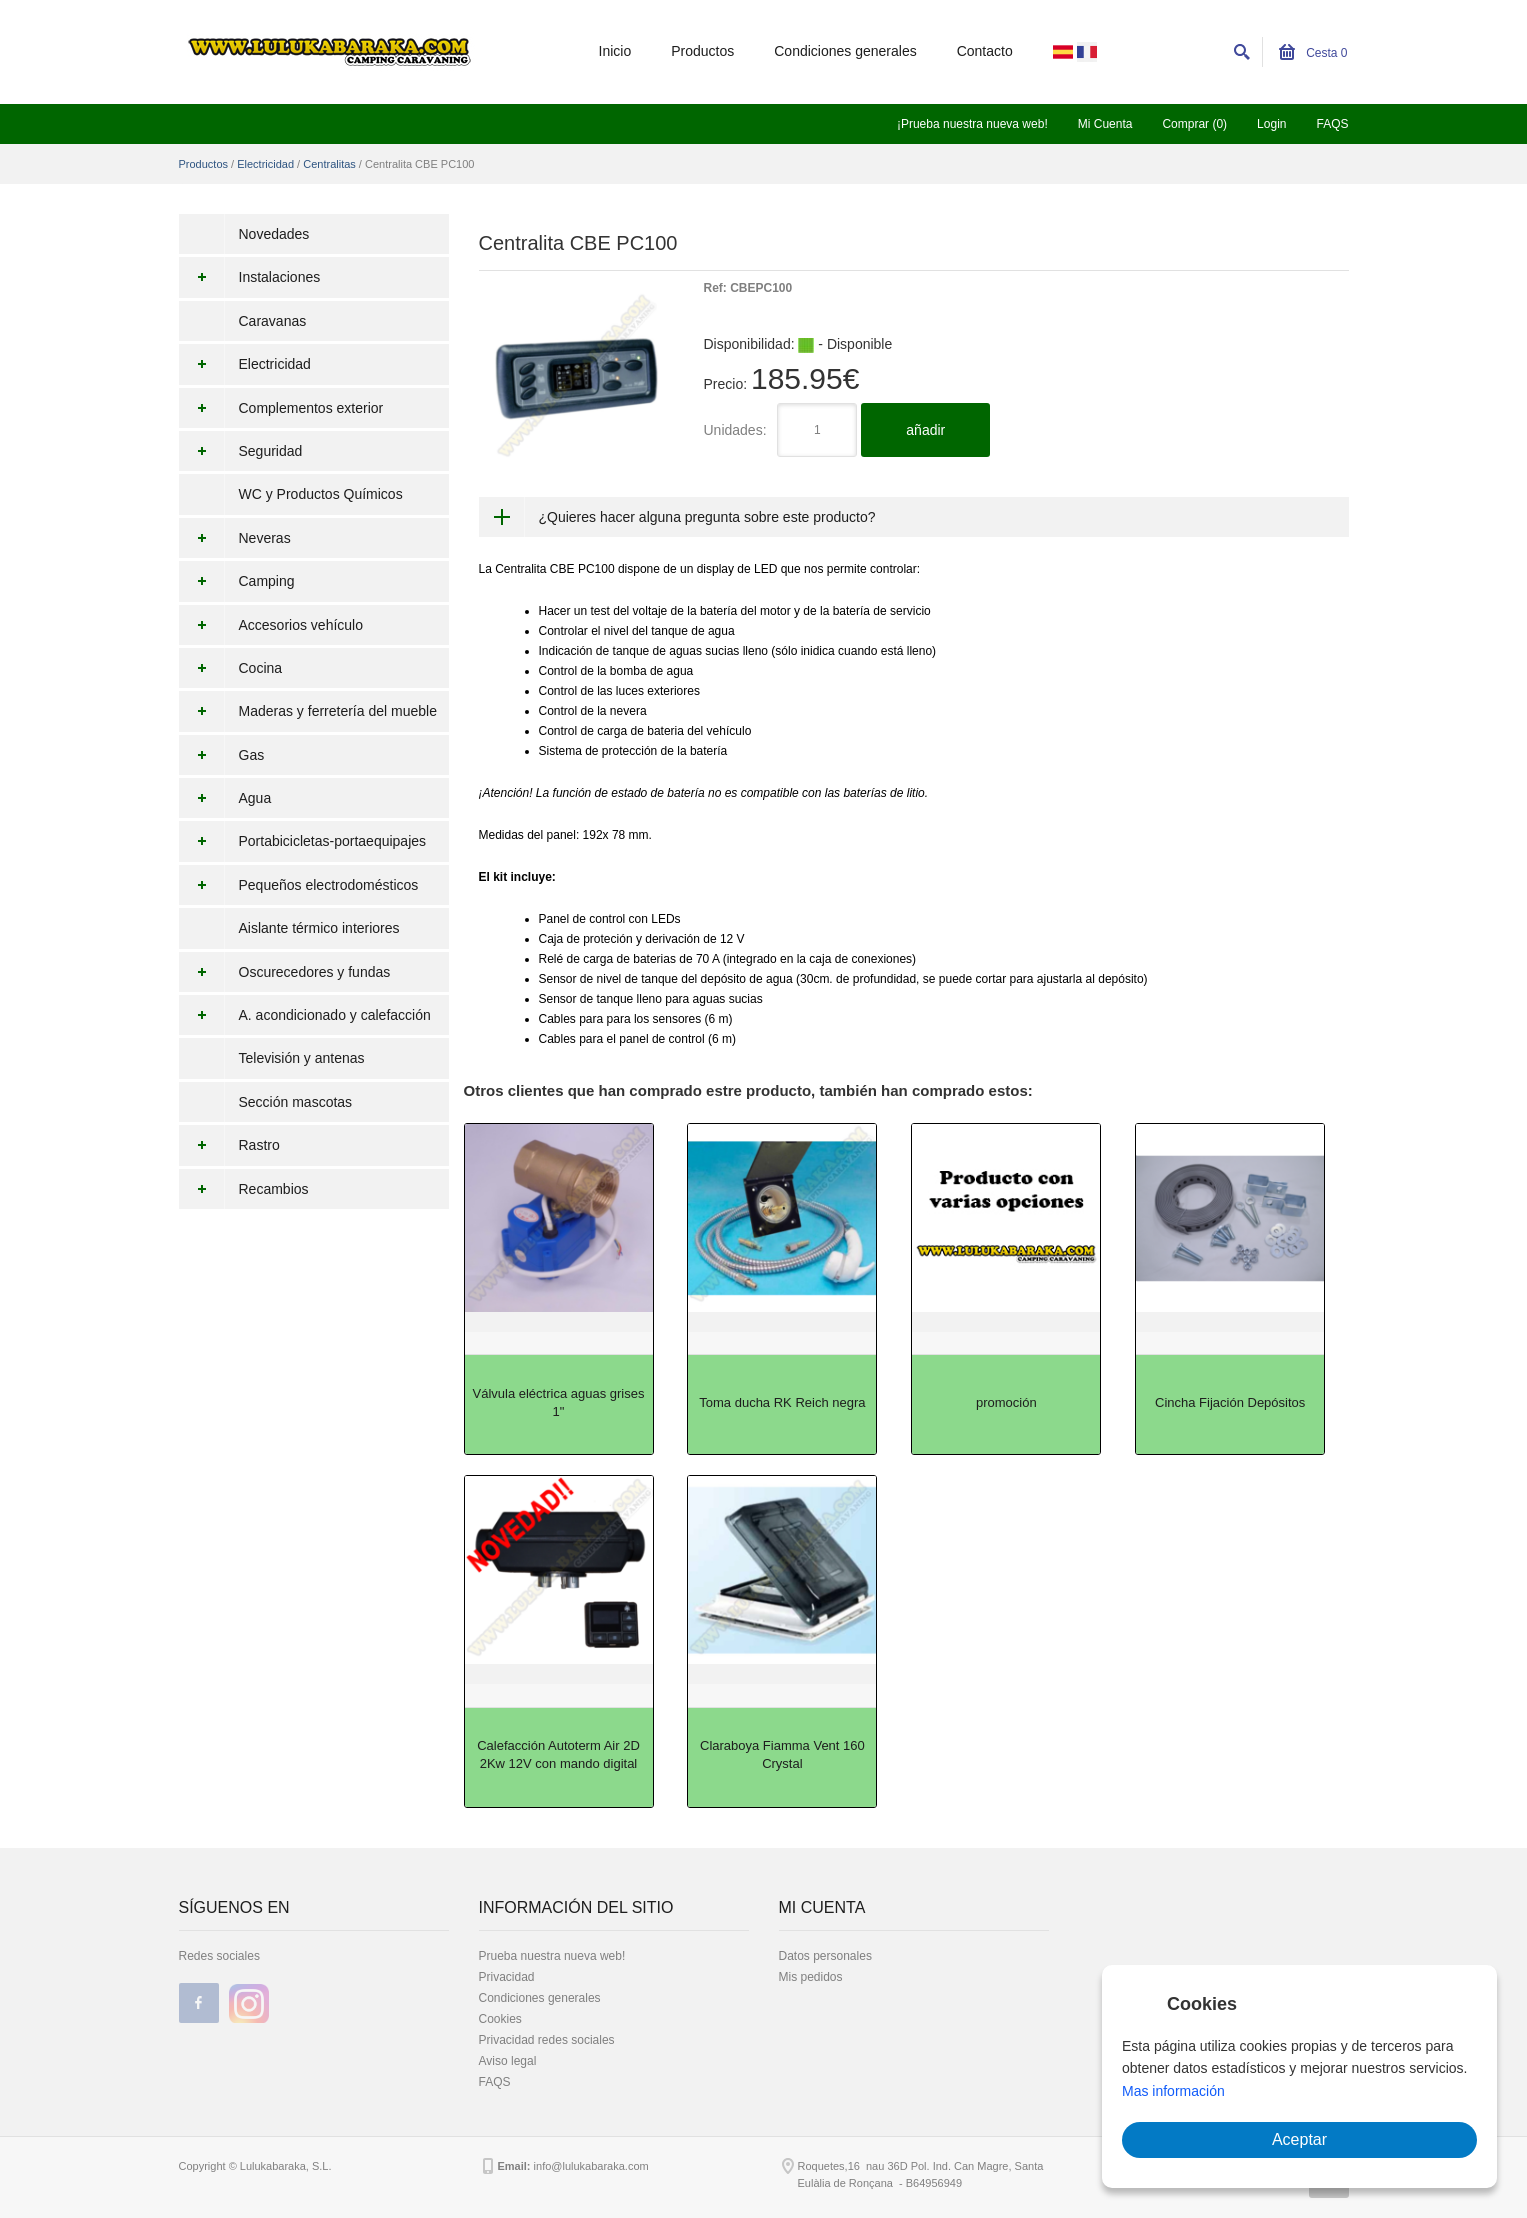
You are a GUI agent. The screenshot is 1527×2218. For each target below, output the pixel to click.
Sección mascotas (296, 1102)
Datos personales (825, 1956)
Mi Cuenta (1105, 124)
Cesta (1313, 53)
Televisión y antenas (302, 1058)
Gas (222, 755)
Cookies (500, 2019)
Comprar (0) (1194, 124)
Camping (237, 581)
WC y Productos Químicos (321, 494)
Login (1271, 124)
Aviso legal (508, 2061)
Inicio (615, 51)
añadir (925, 430)
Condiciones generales (845, 51)
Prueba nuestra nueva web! (552, 1956)
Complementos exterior (281, 408)
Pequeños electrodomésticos (299, 885)
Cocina (231, 668)
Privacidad (507, 1977)
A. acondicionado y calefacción (305, 1015)
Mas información (1173, 2091)
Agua (225, 798)
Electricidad (265, 164)
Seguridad (241, 451)
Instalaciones (250, 277)
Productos (702, 51)
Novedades (274, 234)
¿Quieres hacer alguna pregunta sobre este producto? (707, 517)
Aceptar (1299, 2139)
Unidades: (735, 430)
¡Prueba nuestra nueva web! (972, 124)
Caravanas (273, 321)
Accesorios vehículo (271, 625)
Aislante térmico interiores (319, 928)
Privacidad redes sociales (547, 2040)
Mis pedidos (811, 1977)
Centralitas (329, 164)
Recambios (244, 1189)
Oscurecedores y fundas (285, 972)
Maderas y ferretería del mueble (308, 711)
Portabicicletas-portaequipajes (303, 841)
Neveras (235, 538)
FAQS (1332, 124)
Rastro (229, 1145)
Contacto (985, 51)
